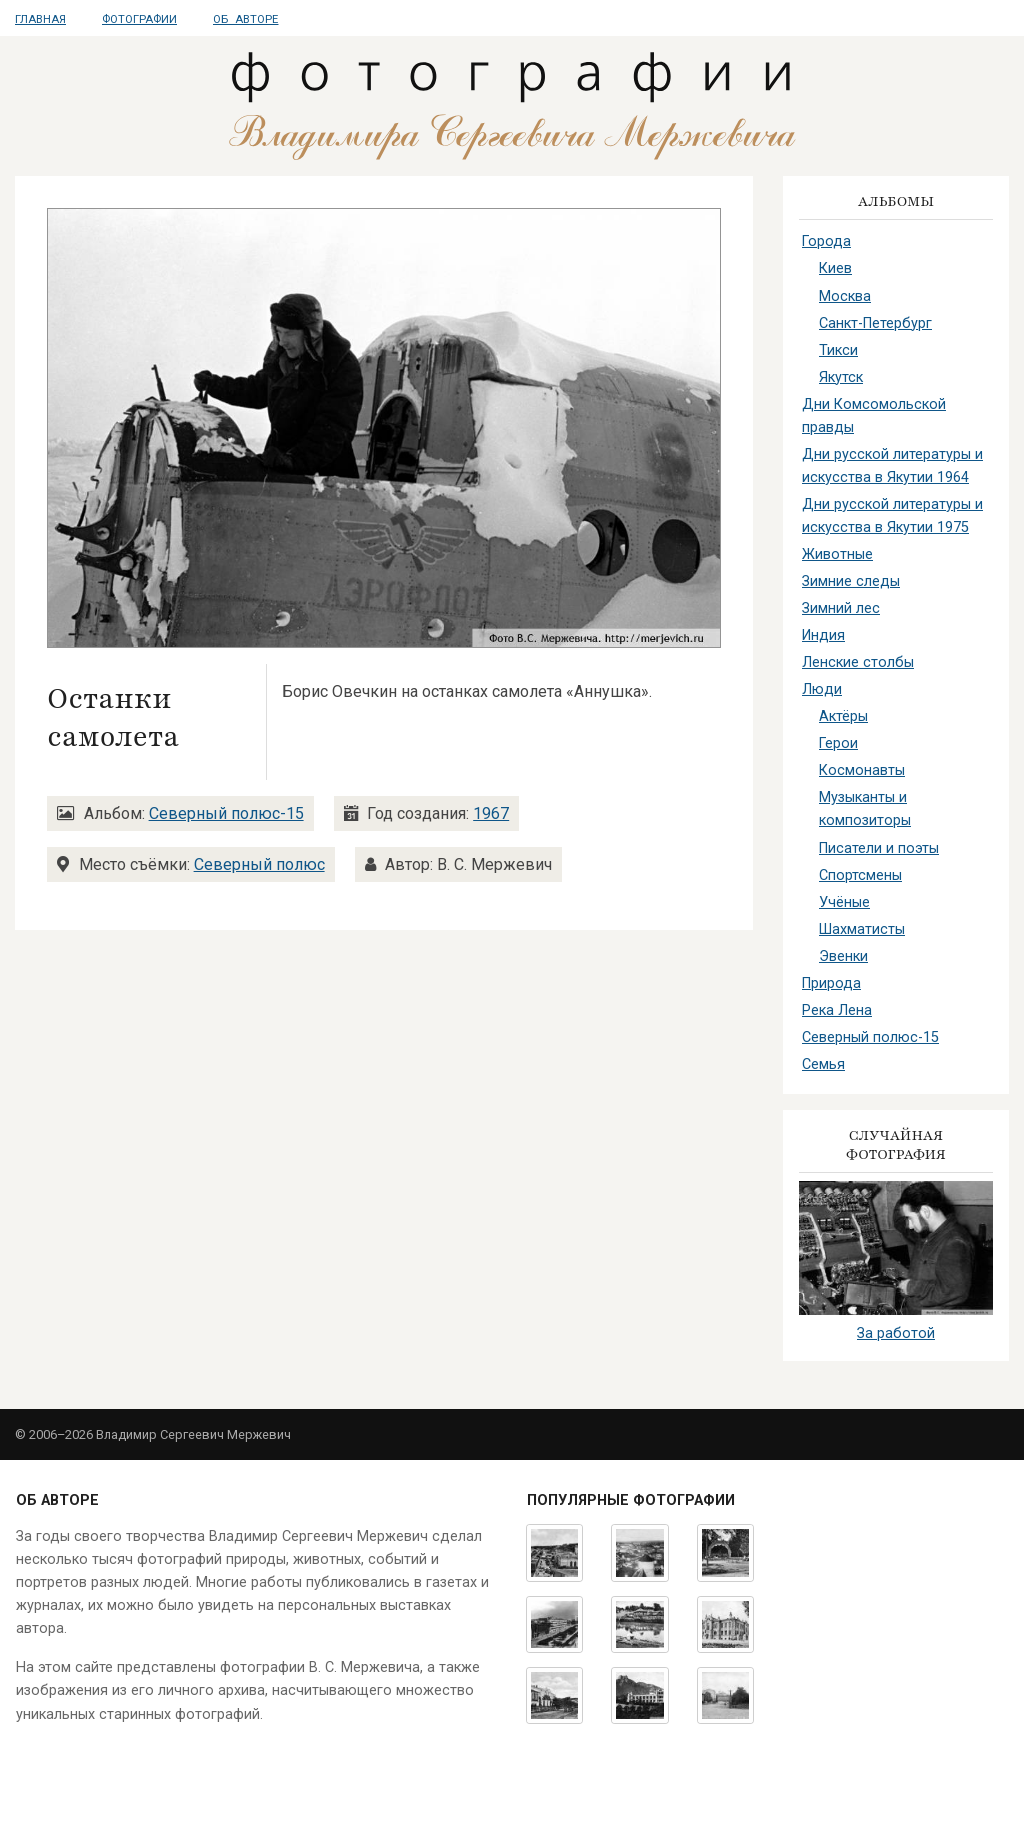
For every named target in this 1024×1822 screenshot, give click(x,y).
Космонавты (862, 770)
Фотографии (139, 19)
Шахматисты (862, 929)
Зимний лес (841, 608)
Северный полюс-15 (226, 813)
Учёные (844, 902)
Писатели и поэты (879, 848)
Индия (823, 635)
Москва (845, 296)
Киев (835, 268)
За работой (896, 1333)
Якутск (841, 377)
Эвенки (843, 956)
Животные (837, 554)
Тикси (838, 350)
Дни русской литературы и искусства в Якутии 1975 (892, 516)
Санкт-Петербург (875, 323)
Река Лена (837, 1010)
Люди (822, 689)
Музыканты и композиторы (865, 809)
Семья (823, 1064)
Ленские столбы (858, 662)
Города (826, 241)
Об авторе (245, 19)
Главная (40, 19)
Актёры (843, 716)
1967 (491, 813)
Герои (838, 743)
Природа (831, 983)
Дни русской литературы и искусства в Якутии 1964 (892, 466)
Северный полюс (259, 864)
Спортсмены (860, 875)
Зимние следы (851, 581)
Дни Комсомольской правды (874, 416)
